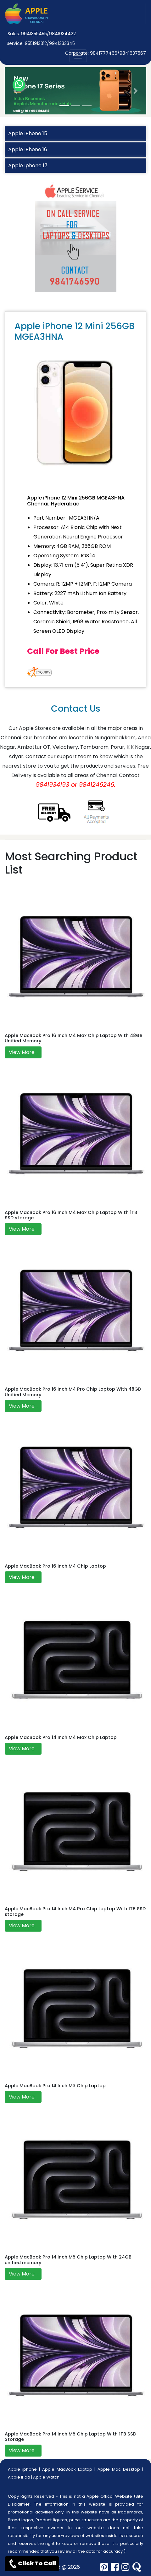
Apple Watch (46, 2477)
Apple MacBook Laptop (67, 2469)
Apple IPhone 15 (27, 133)
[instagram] (125, 2567)
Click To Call (32, 2564)
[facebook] (115, 2567)
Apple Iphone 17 (28, 165)
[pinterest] (104, 2567)
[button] (15, 90)
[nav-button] (78, 55)
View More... (23, 1052)
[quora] (137, 2567)
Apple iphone (22, 2469)
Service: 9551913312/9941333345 (41, 43)
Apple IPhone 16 (27, 149)
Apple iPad (19, 2477)
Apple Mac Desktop (119, 2469)
